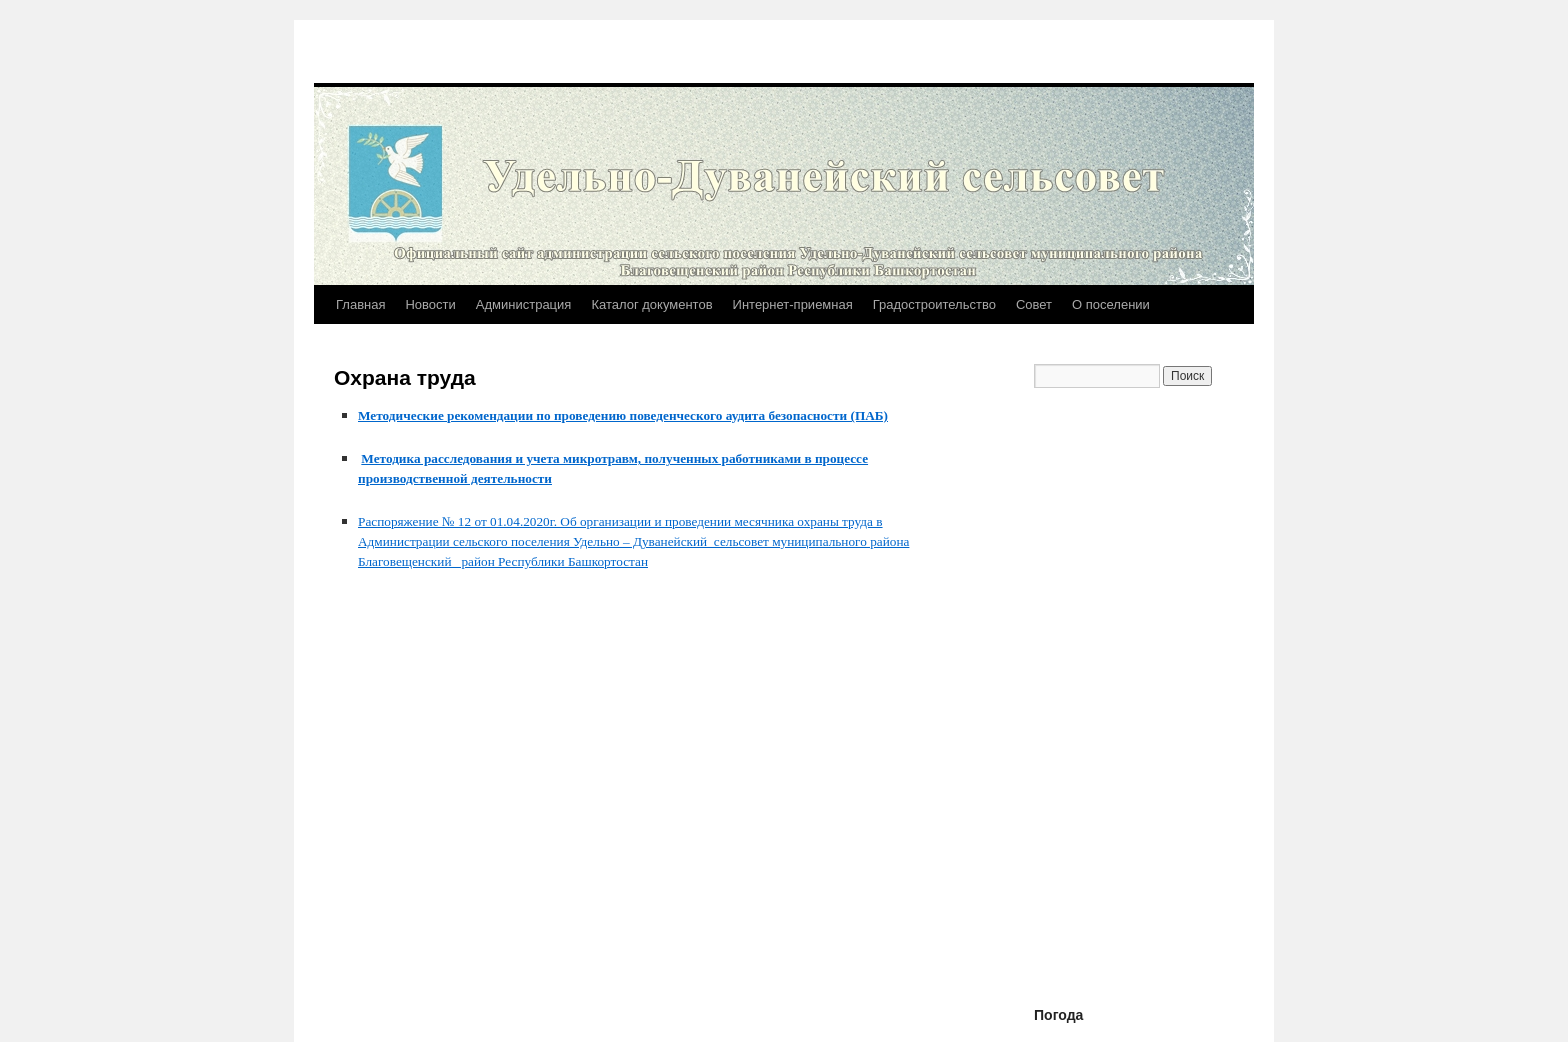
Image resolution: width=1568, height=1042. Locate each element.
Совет (1034, 304)
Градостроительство (934, 304)
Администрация (524, 304)
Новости (430, 304)
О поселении (1111, 304)
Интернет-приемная (793, 304)
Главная (360, 304)
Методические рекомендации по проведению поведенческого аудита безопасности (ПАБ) (623, 415)
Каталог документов (651, 304)
